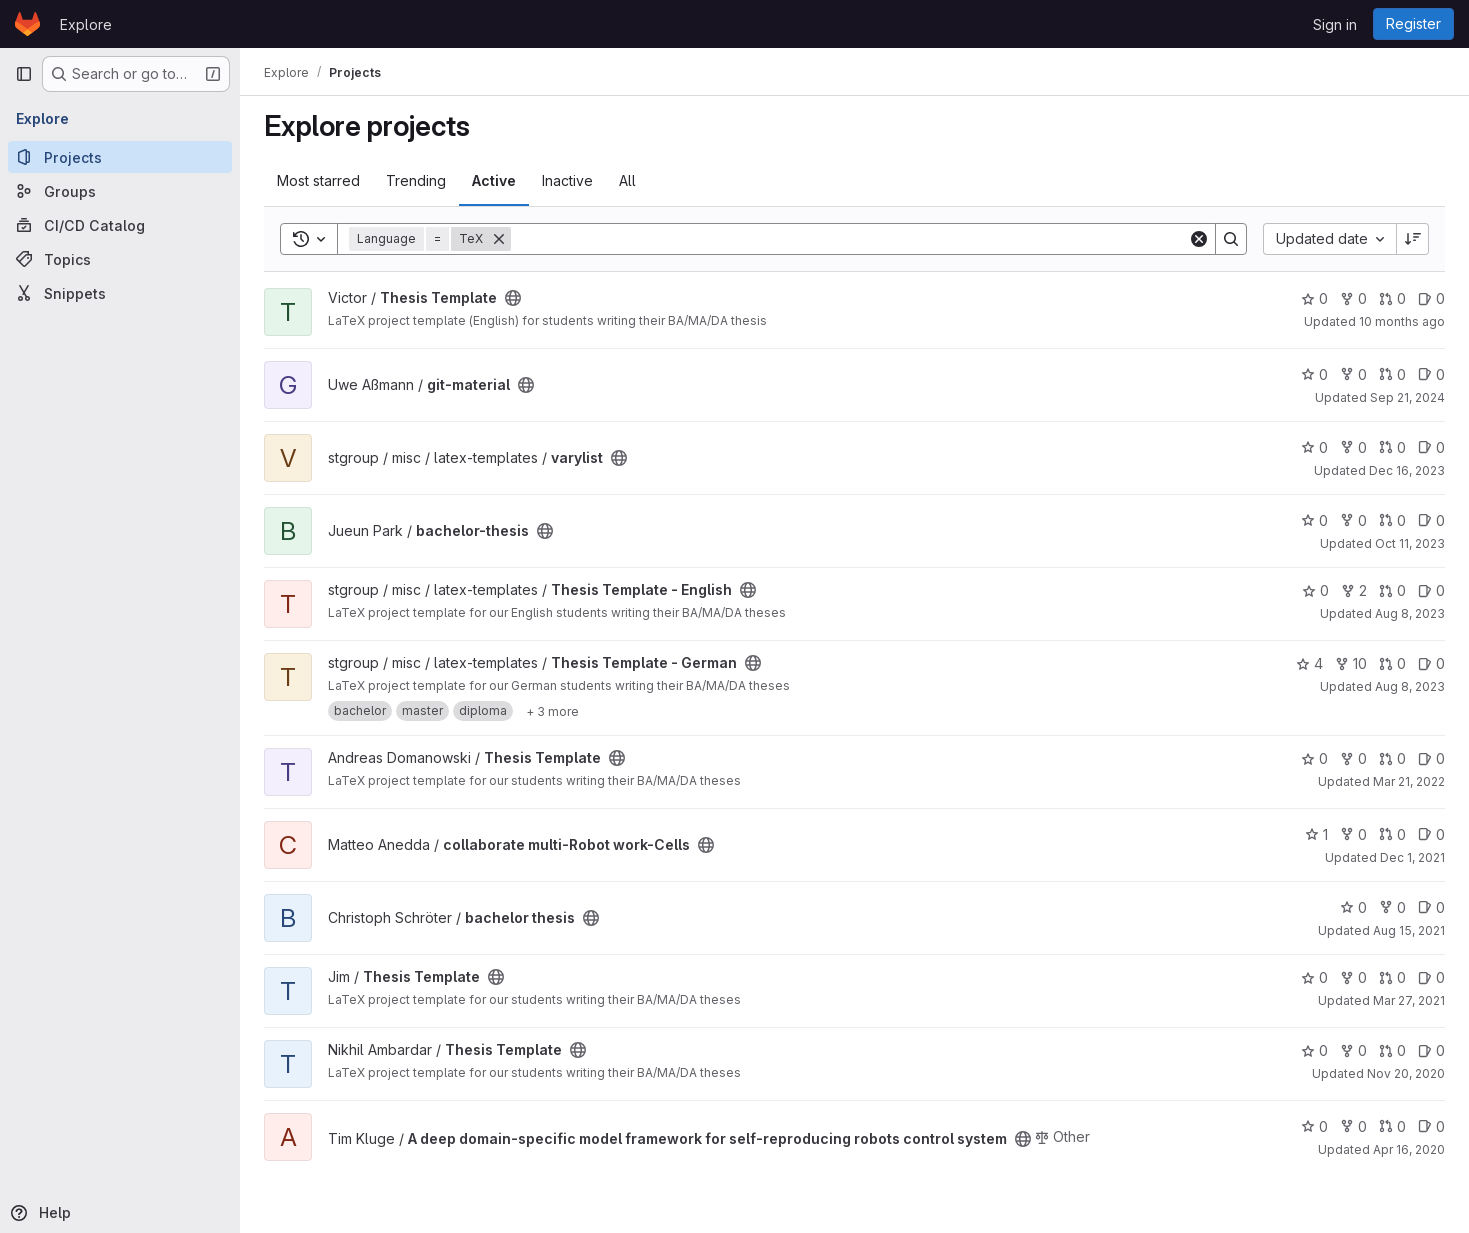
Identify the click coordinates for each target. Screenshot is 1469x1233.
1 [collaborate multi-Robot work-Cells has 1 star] (1316, 834)
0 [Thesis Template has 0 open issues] (1431, 298)
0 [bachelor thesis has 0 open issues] (1431, 907)
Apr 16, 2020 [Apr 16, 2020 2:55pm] (1409, 1149)
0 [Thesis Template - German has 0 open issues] (1431, 663)
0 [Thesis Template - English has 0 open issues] (1431, 590)
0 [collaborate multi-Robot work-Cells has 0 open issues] (1431, 834)
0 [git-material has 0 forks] (1353, 374)
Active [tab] (494, 180)
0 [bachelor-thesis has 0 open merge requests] (1392, 520)
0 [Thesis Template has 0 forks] (1353, 298)
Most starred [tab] (318, 180)
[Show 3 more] (552, 711)
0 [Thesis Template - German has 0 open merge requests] (1392, 663)
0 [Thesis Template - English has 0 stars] (1315, 590)
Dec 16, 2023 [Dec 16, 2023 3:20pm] (1407, 470)
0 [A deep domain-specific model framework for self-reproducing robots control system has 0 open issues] (1431, 1126)
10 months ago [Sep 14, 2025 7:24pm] (1402, 321)
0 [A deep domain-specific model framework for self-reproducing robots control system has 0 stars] (1314, 1126)
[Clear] (1199, 239)
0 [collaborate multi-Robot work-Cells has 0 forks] (1353, 834)
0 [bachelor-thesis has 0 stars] (1314, 520)
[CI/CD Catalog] (120, 225)
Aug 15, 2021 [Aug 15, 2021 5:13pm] (1409, 930)
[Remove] (499, 239)
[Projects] (120, 157)
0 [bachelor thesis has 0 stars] (1353, 907)
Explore (86, 24)
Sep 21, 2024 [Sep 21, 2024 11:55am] (1407, 397)
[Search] (849, 239)
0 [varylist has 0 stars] (1314, 447)
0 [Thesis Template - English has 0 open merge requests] (1392, 590)
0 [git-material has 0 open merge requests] (1392, 374)
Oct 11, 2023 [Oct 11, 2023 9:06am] (1410, 543)
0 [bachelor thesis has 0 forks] (1392, 907)
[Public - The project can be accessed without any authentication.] (513, 298)
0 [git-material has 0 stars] (1314, 374)
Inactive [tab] (567, 180)
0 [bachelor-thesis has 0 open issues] (1431, 520)
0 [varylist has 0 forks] (1353, 447)
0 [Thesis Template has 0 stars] (1314, 298)
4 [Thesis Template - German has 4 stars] (1309, 663)
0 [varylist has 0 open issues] (1431, 447)
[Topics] (120, 259)
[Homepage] (27, 24)
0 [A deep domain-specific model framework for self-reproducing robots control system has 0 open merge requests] (1392, 1126)
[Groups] (120, 191)
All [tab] (627, 180)
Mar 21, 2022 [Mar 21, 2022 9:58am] (1409, 781)
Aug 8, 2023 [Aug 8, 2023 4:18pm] (1410, 613)
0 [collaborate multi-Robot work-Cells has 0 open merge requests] (1392, 834)
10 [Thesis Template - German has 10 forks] (1351, 663)
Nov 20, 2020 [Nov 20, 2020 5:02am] (1406, 1073)
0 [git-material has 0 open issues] (1431, 374)
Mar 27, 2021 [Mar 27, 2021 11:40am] (1409, 1000)
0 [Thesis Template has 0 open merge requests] (1392, 298)
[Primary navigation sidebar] (24, 74)
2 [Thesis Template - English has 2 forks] (1354, 590)
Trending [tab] (416, 180)
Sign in (1335, 24)
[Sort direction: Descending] (1413, 239)
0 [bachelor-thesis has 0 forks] (1353, 520)
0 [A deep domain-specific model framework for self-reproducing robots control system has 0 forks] (1353, 1126)
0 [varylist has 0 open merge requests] (1392, 447)
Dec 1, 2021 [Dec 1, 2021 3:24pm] (1412, 857)
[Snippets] (120, 293)
